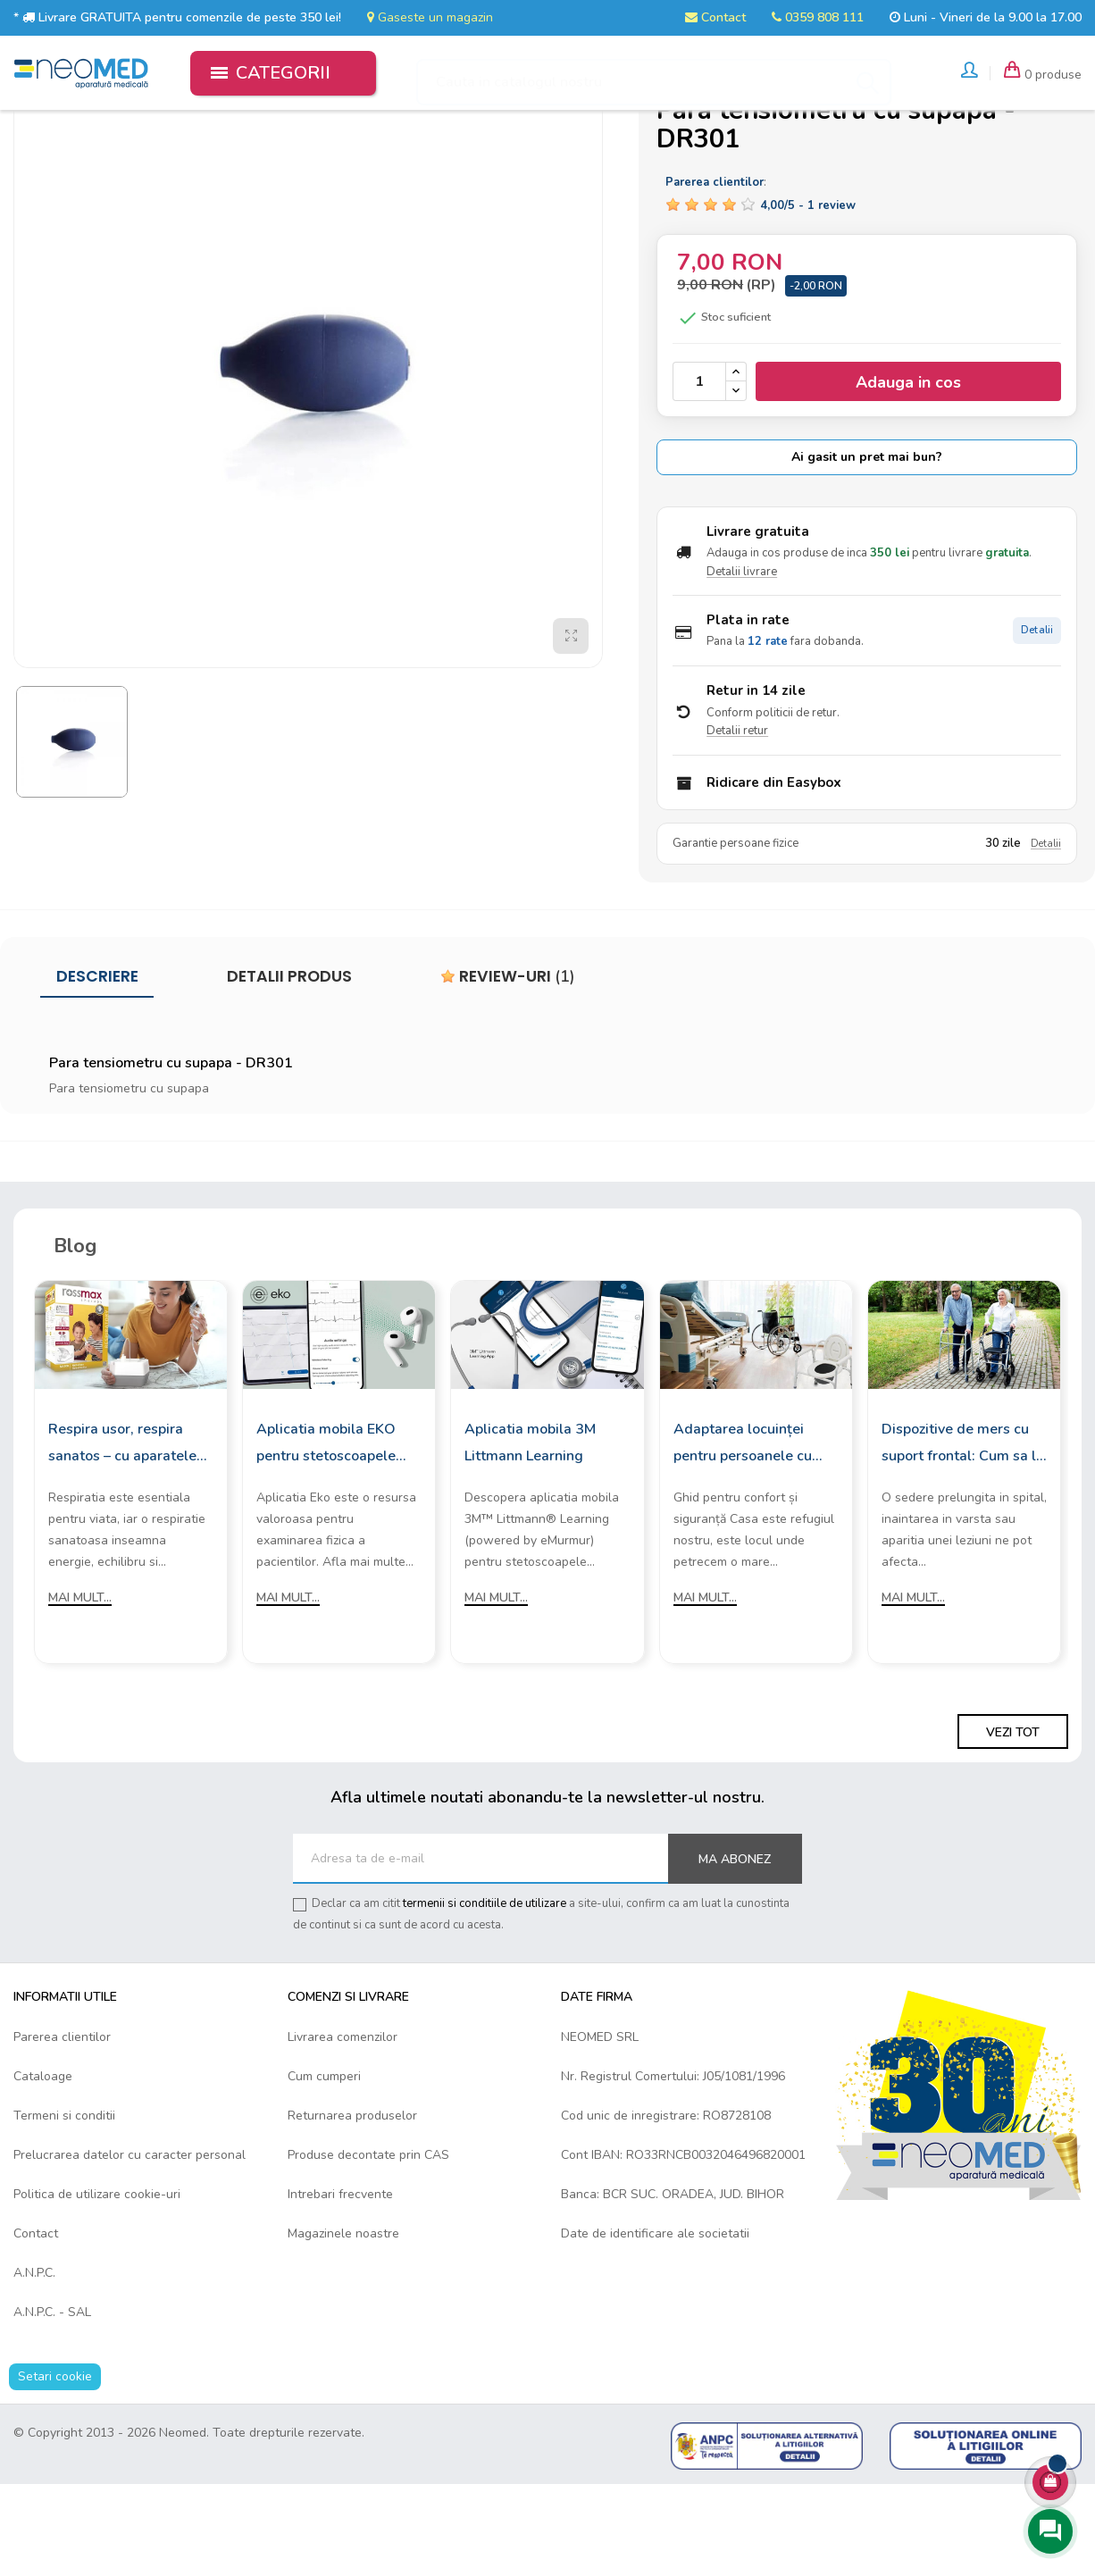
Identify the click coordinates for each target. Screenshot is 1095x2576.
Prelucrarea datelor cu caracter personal (129, 2246)
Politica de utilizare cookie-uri (96, 2286)
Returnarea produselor (352, 2207)
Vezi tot (1013, 1823)
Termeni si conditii (64, 2207)
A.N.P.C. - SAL (52, 2404)
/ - (808, 297)
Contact (715, 17)
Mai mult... (80, 1689)
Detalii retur (737, 823)
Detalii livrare (741, 664)
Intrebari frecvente (340, 2286)
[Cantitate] (699, 473)
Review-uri (507, 1068)
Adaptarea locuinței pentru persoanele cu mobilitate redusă (742, 1536)
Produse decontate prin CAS (368, 2246)
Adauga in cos (908, 474)
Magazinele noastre (343, 2325)
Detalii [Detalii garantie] (1046, 935)
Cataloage (42, 2168)
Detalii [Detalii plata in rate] (1037, 722)
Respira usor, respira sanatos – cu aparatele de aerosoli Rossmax (122, 1536)
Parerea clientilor (62, 2128)
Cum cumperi (324, 2168)
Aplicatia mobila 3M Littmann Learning (530, 1534)
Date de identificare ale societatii (655, 2325)
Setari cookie (55, 2468)
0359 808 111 (818, 17)
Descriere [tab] (97, 1068)
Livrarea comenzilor (342, 2128)
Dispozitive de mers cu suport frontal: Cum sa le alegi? (963, 1536)
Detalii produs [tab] (289, 1068)
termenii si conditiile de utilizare (484, 1995)
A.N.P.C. (34, 2364)
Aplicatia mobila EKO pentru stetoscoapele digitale (326, 1536)
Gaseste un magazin (430, 17)
